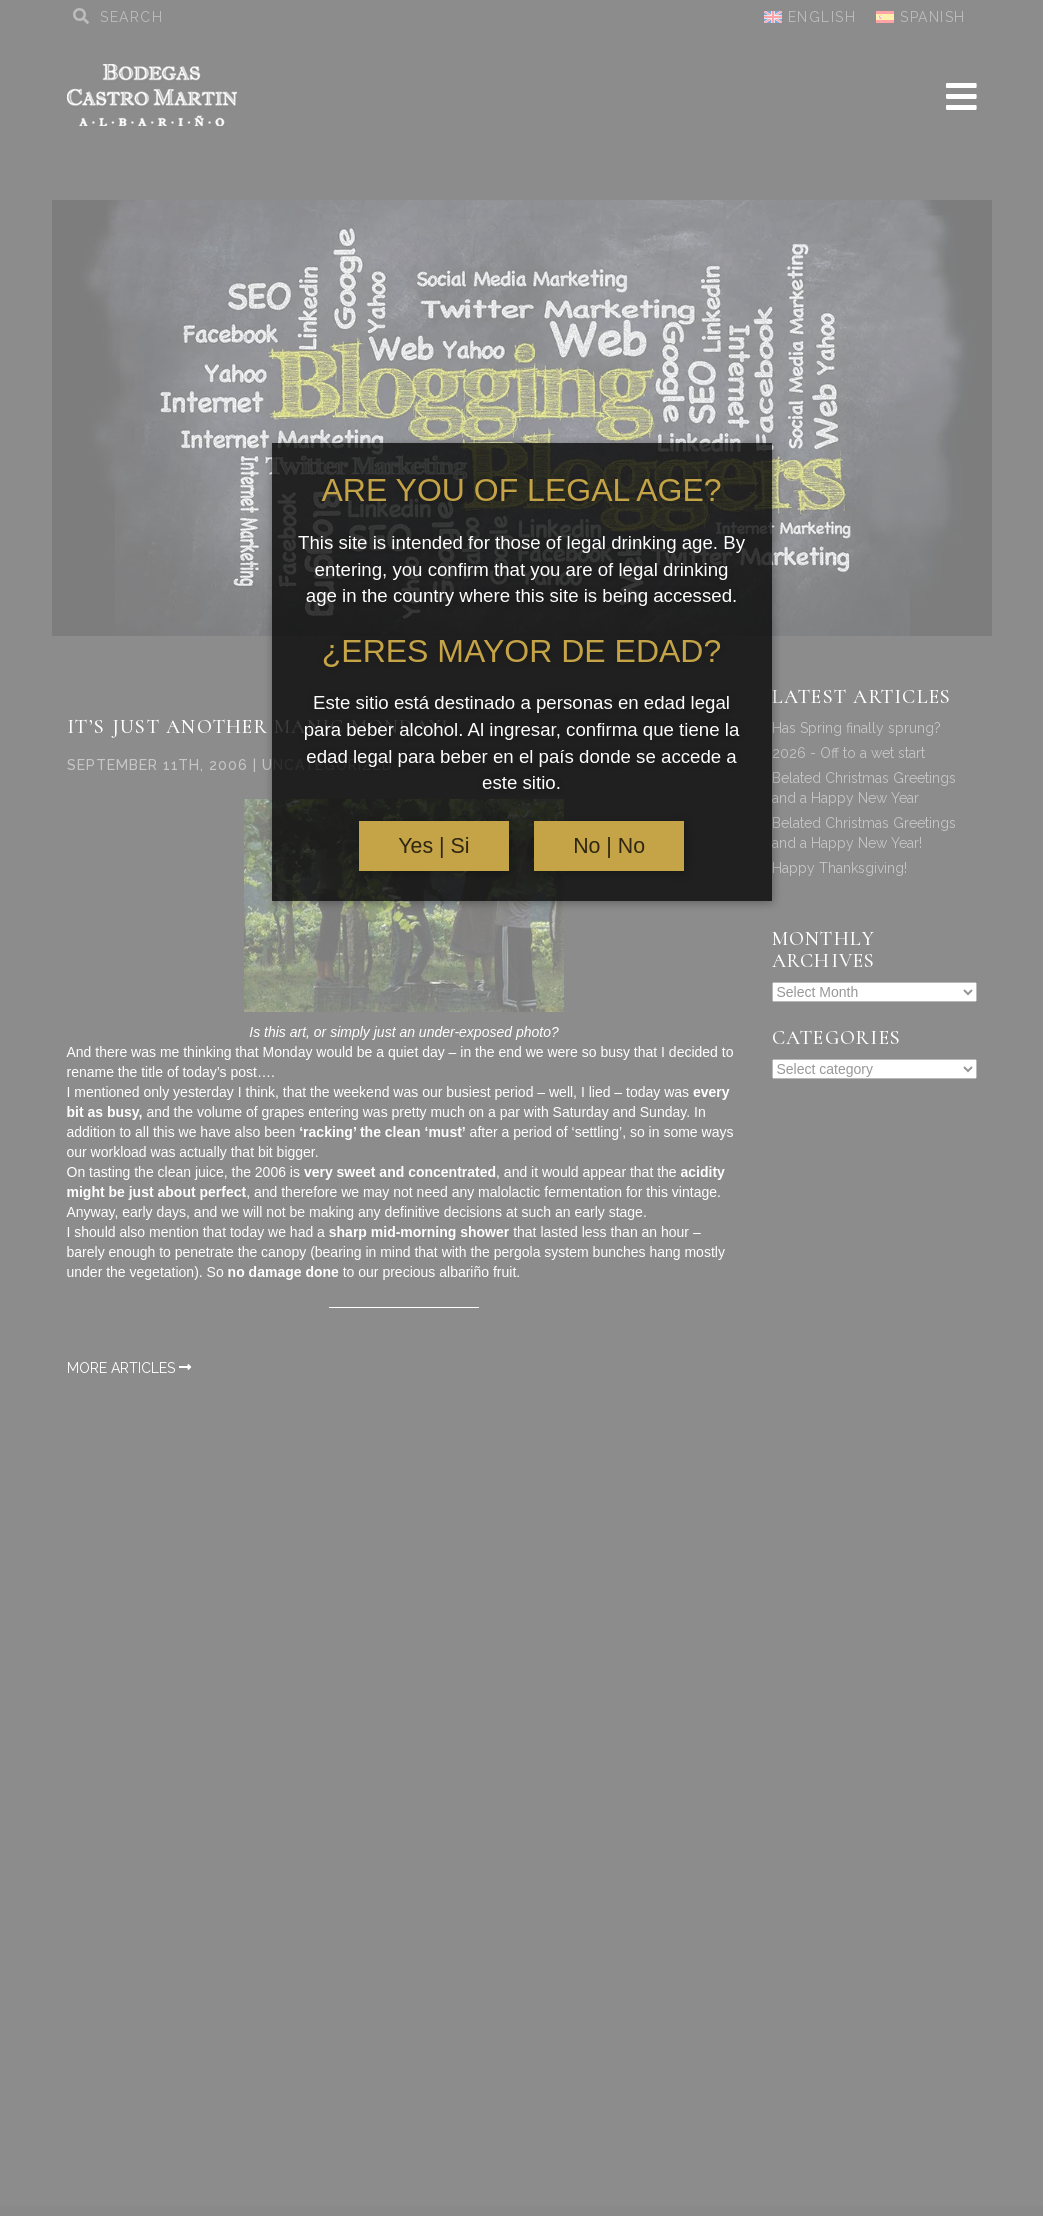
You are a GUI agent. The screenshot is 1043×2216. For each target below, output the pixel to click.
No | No (609, 846)
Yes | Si (433, 846)
